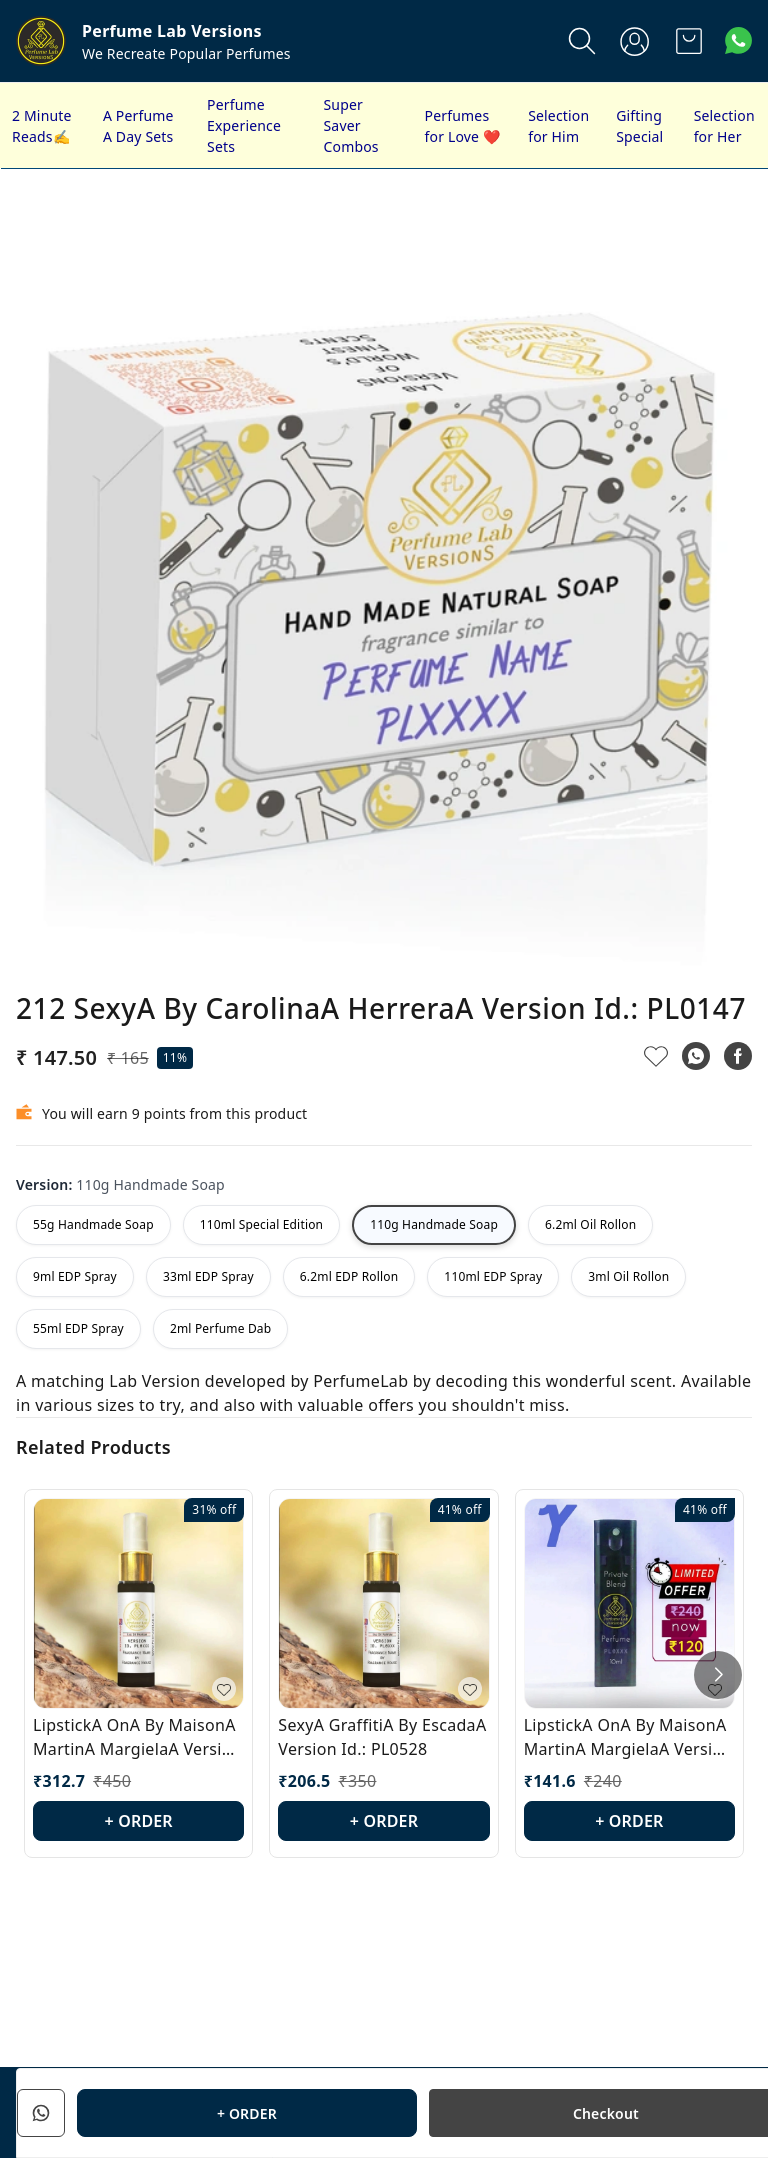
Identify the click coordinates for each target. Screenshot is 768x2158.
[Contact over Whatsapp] (738, 40)
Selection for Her (724, 126)
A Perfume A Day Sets (138, 126)
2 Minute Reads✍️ (42, 126)
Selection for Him (558, 126)
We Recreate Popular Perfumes (186, 53)
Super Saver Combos (351, 125)
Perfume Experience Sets (244, 125)
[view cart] (689, 41)
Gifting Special (639, 126)
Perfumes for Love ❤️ (463, 126)
